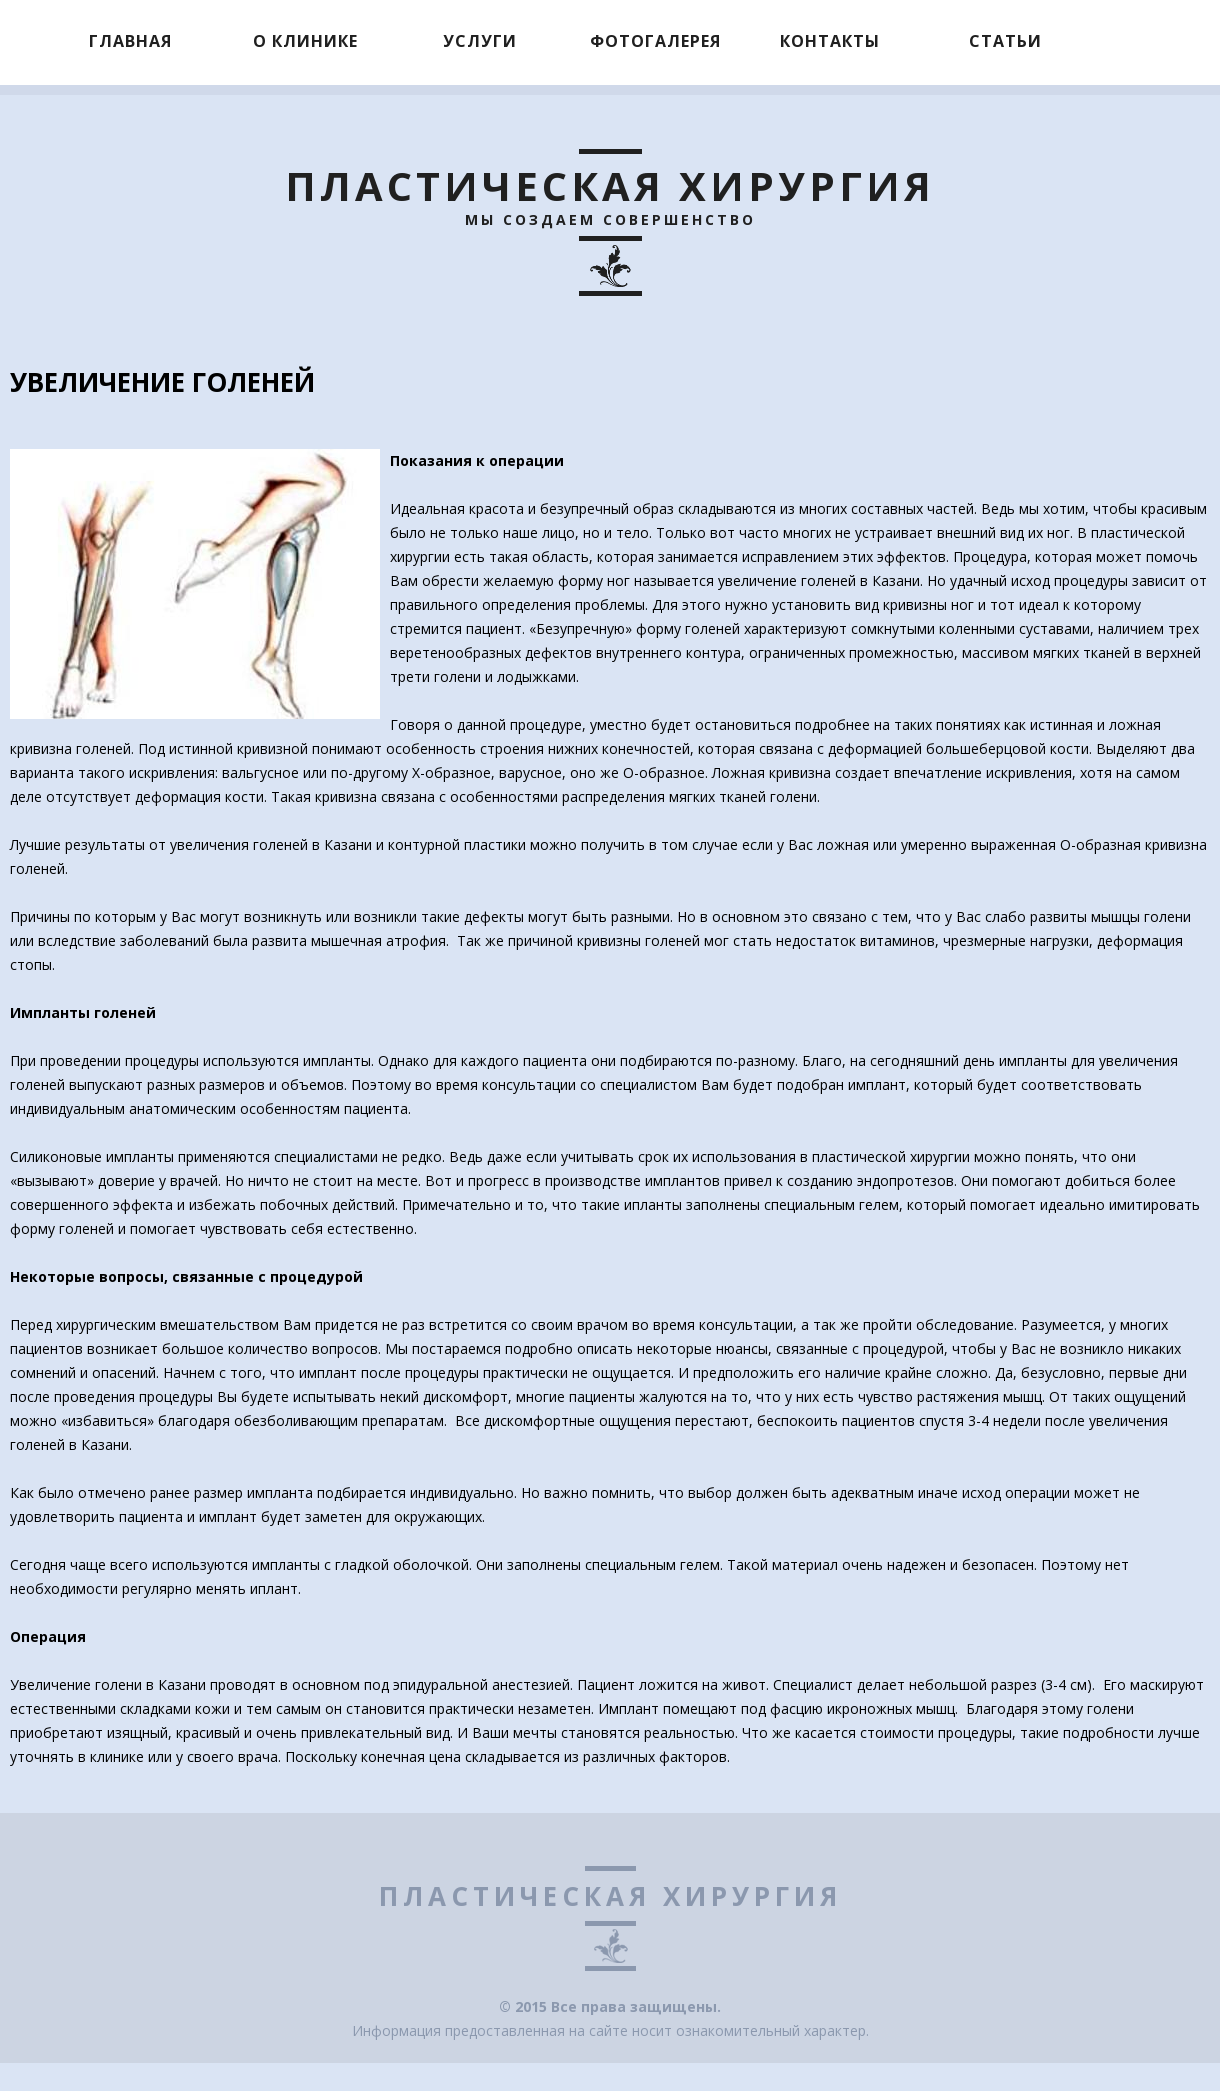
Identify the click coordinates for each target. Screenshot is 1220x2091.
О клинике (305, 41)
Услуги (480, 41)
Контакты (830, 41)
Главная (130, 41)
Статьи (1005, 41)
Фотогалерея (655, 41)
